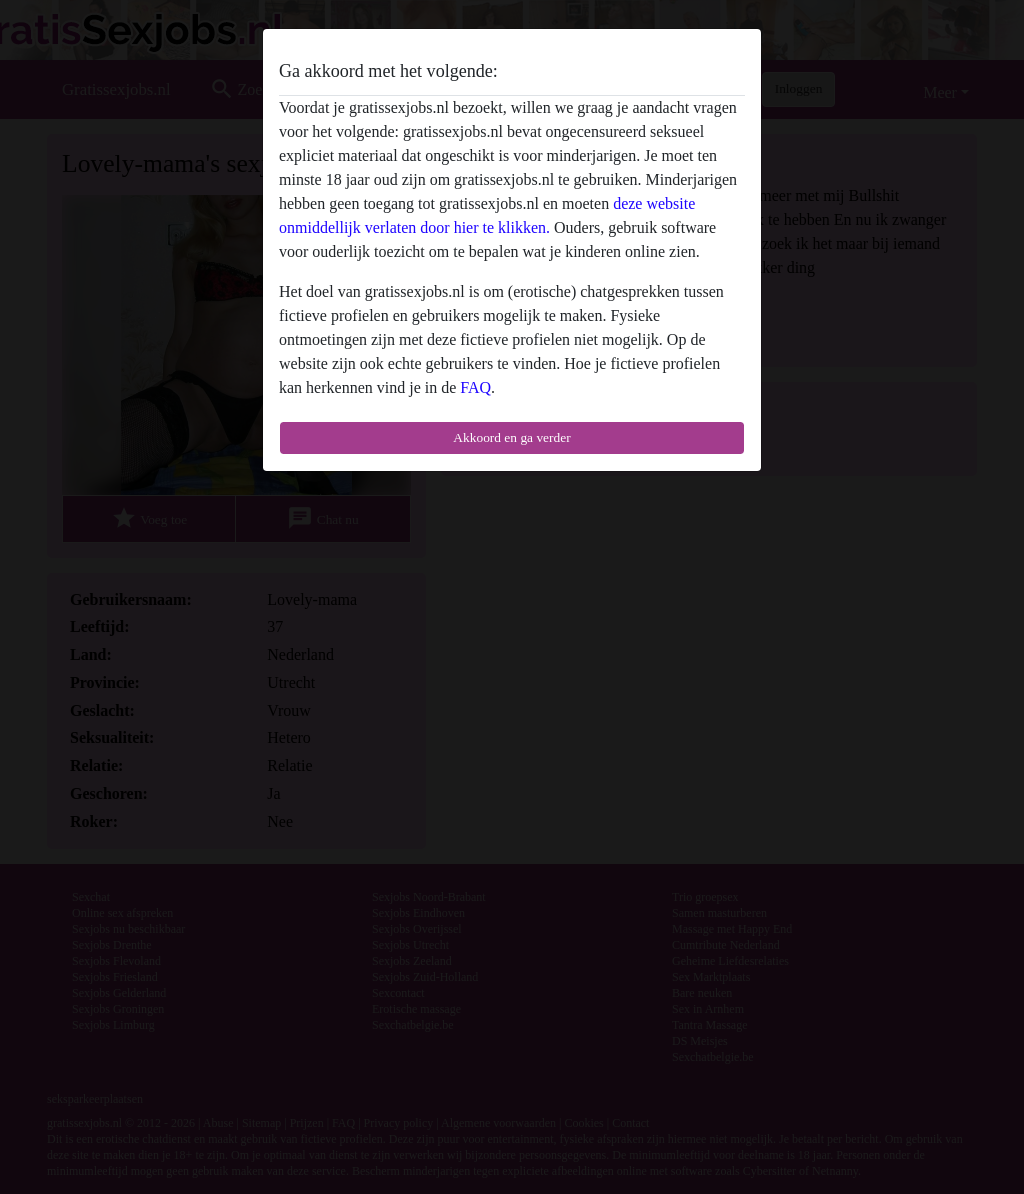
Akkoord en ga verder (511, 437)
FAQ (475, 387)
